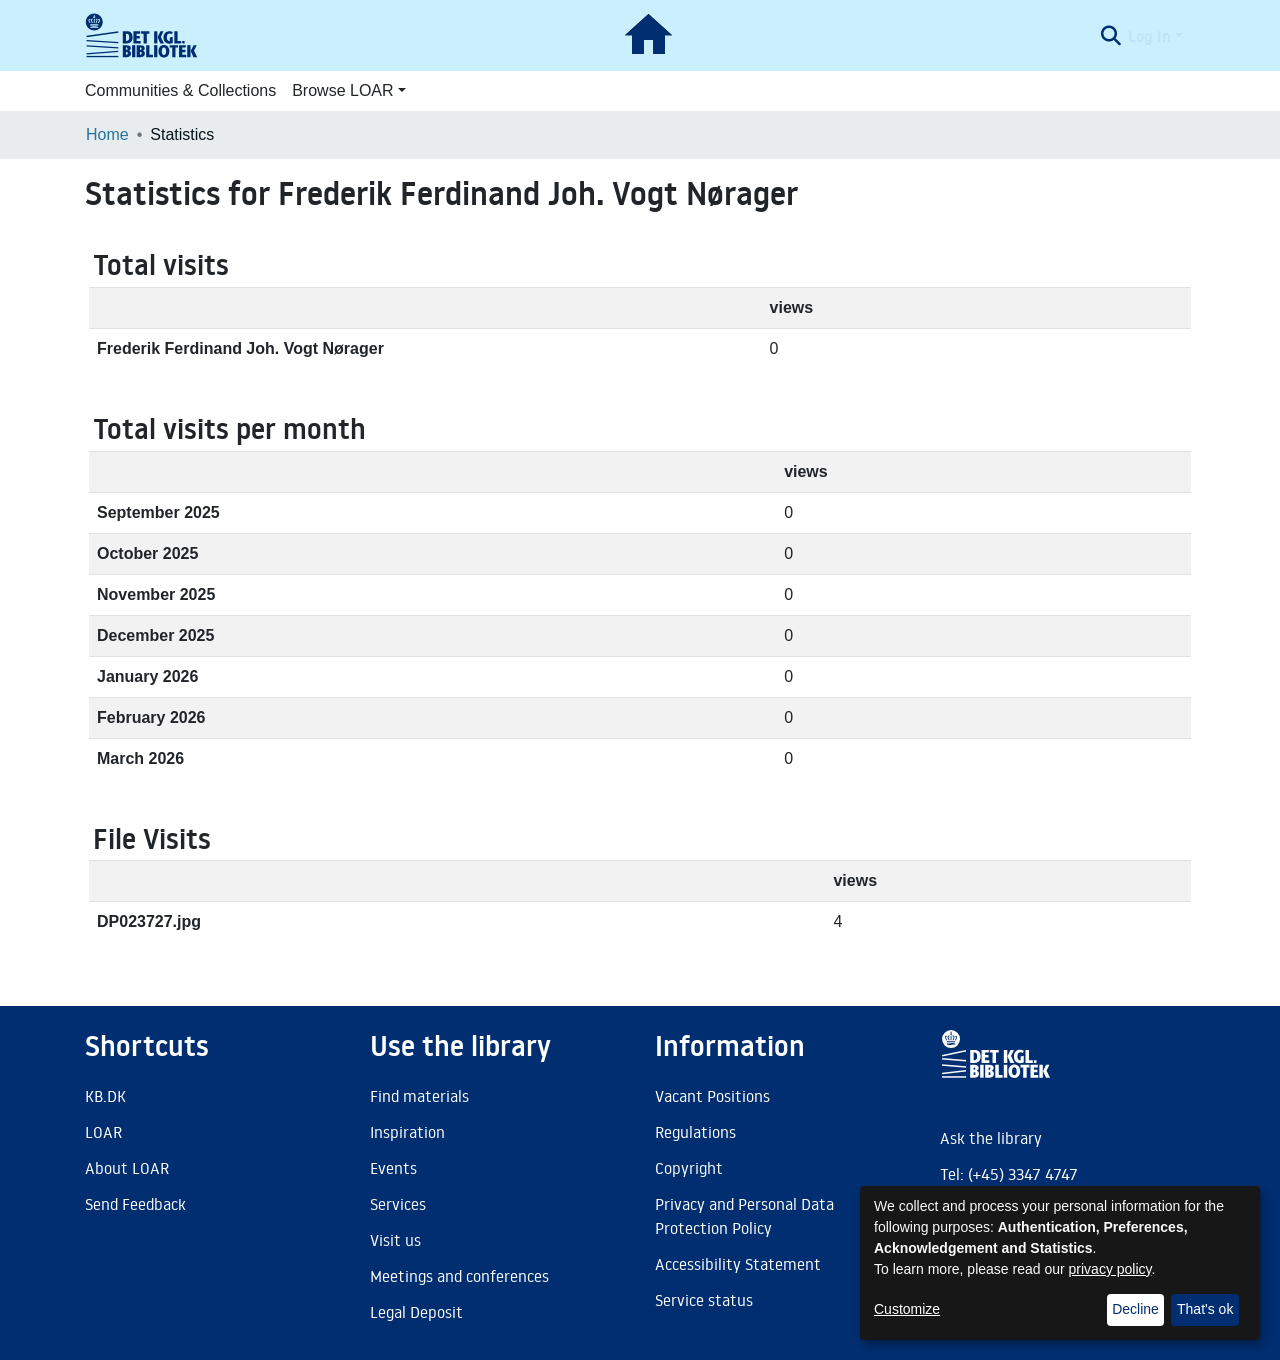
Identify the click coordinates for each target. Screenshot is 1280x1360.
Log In (1149, 36)
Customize (907, 1309)
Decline (1135, 1309)
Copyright (689, 1168)
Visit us (395, 1240)
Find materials (419, 1096)
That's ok (1205, 1309)
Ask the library (991, 1138)
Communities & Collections (180, 90)
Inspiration (407, 1132)
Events (393, 1168)
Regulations (695, 1132)
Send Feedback (135, 1204)
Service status (704, 1300)
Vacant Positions (712, 1096)
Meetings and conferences (459, 1276)
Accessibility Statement (738, 1264)
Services (398, 1204)
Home (107, 134)
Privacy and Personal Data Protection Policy (744, 1216)
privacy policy (1110, 1269)
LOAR (103, 1132)
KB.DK (105, 1096)
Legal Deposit (416, 1312)
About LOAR (127, 1168)
